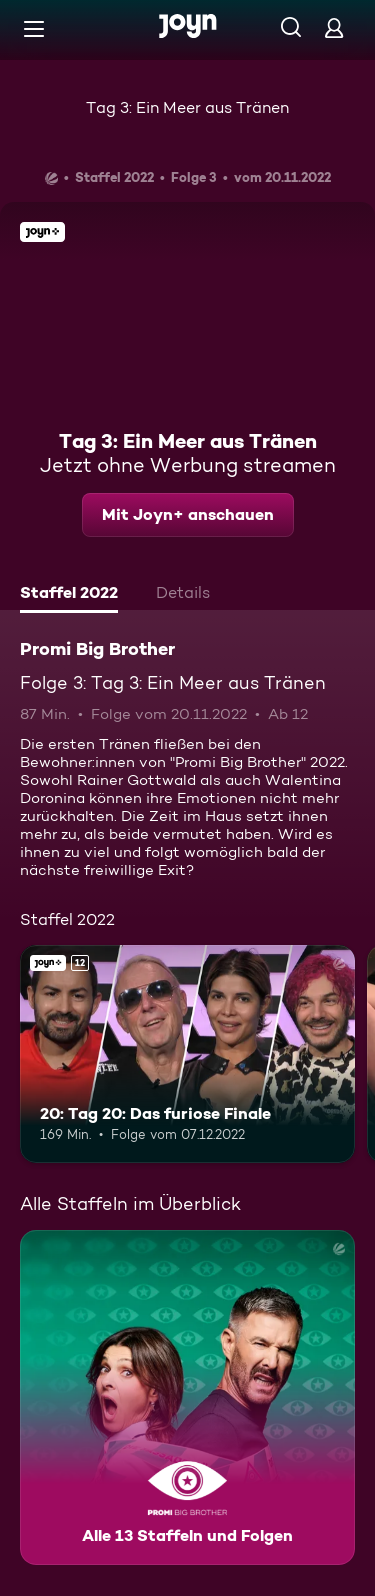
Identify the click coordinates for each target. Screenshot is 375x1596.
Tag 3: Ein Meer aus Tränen (187, 107)
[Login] (334, 27)
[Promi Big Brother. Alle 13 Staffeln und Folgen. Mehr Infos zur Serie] (187, 1397)
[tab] (69, 595)
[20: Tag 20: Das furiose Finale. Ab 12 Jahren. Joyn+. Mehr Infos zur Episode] (187, 1054)
